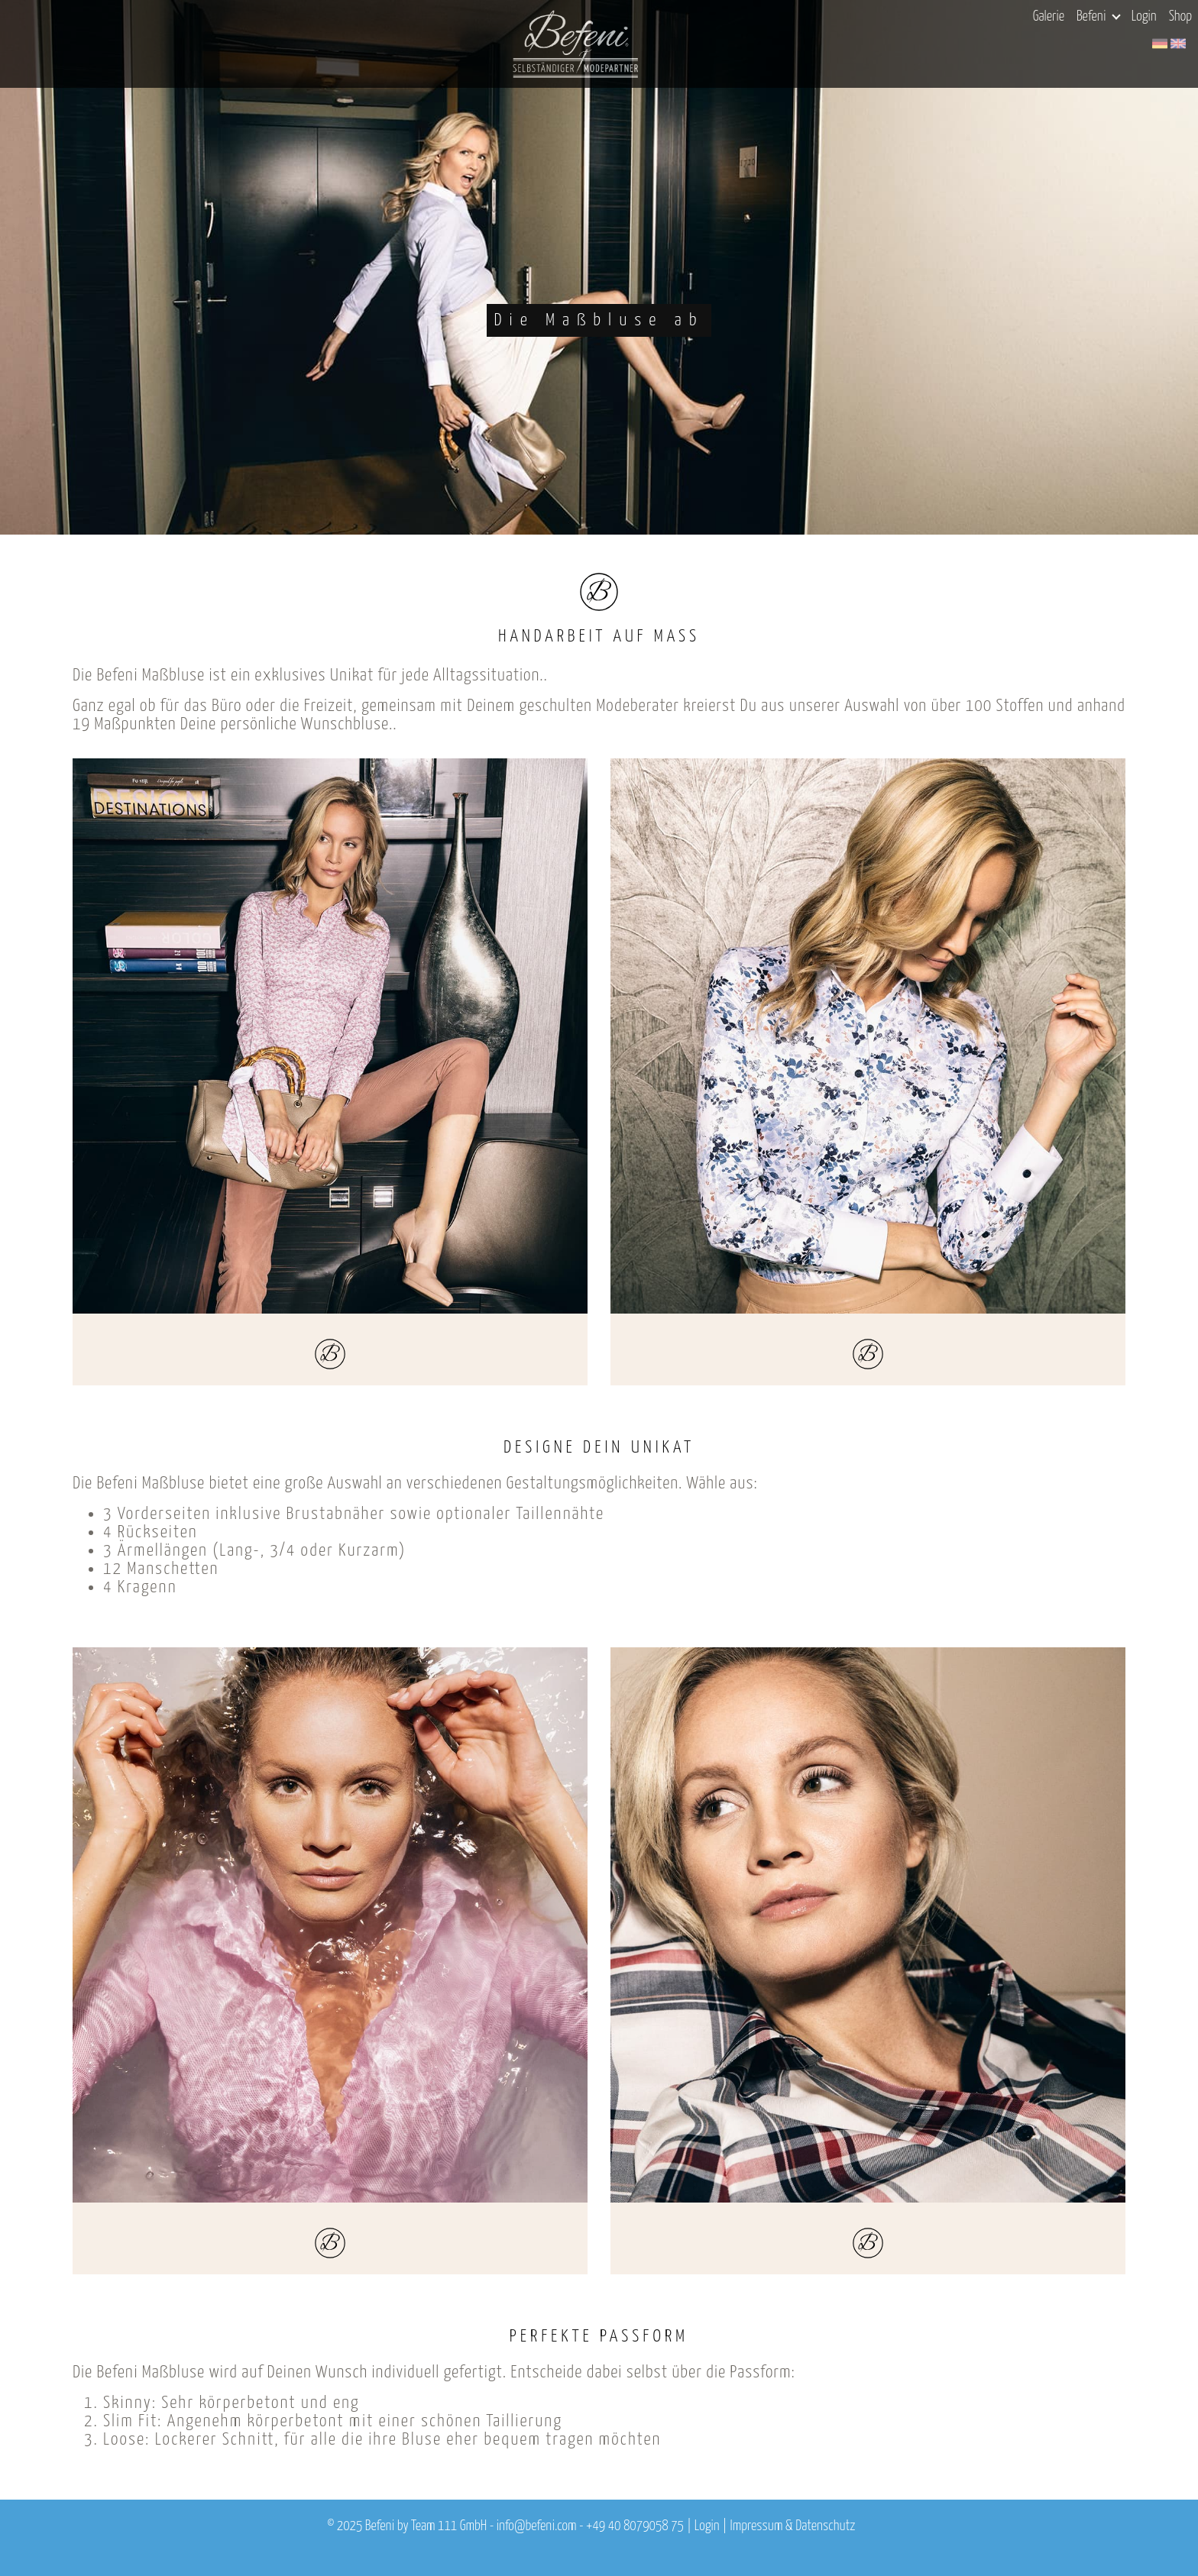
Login (1144, 17)
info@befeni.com (537, 2526)
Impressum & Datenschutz (792, 2526)
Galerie (1048, 17)
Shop (1180, 17)
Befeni (1098, 17)
